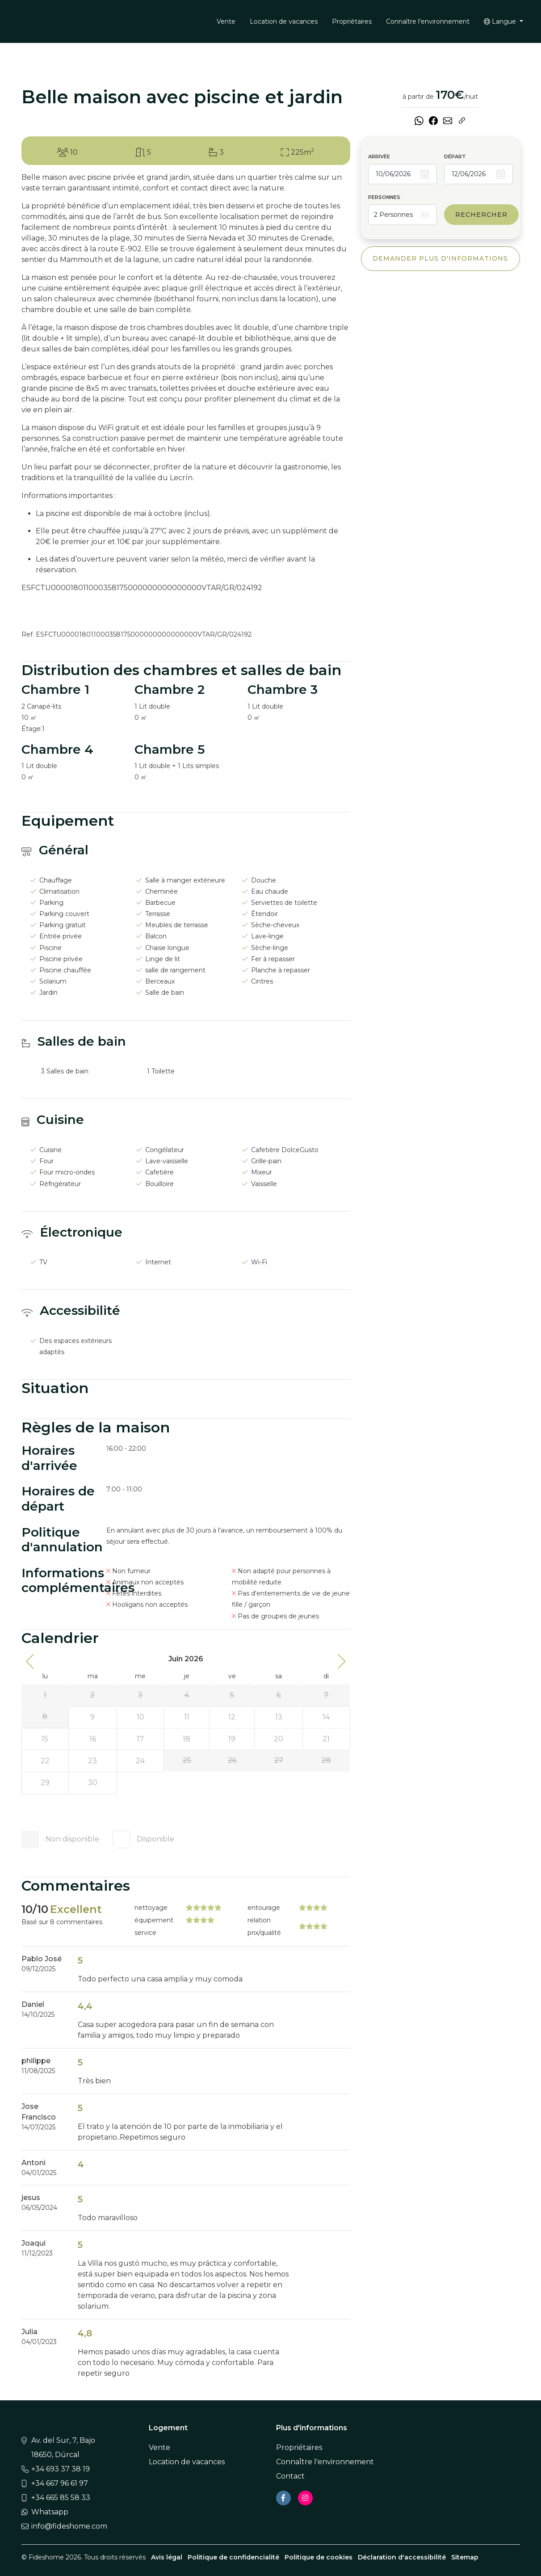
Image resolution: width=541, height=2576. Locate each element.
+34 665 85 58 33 (60, 2497)
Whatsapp (49, 2512)
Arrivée (379, 156)
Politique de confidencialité (233, 2557)
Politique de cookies (318, 2557)
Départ (455, 156)
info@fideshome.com (69, 2526)
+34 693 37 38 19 (60, 2469)
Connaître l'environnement (428, 21)
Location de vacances (284, 21)
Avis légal (166, 2557)
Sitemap (464, 2557)
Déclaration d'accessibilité (402, 2557)
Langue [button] (501, 21)
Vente (226, 21)
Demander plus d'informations (440, 258)
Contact (290, 2476)
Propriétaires (352, 21)
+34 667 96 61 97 (59, 2483)
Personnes (384, 197)
